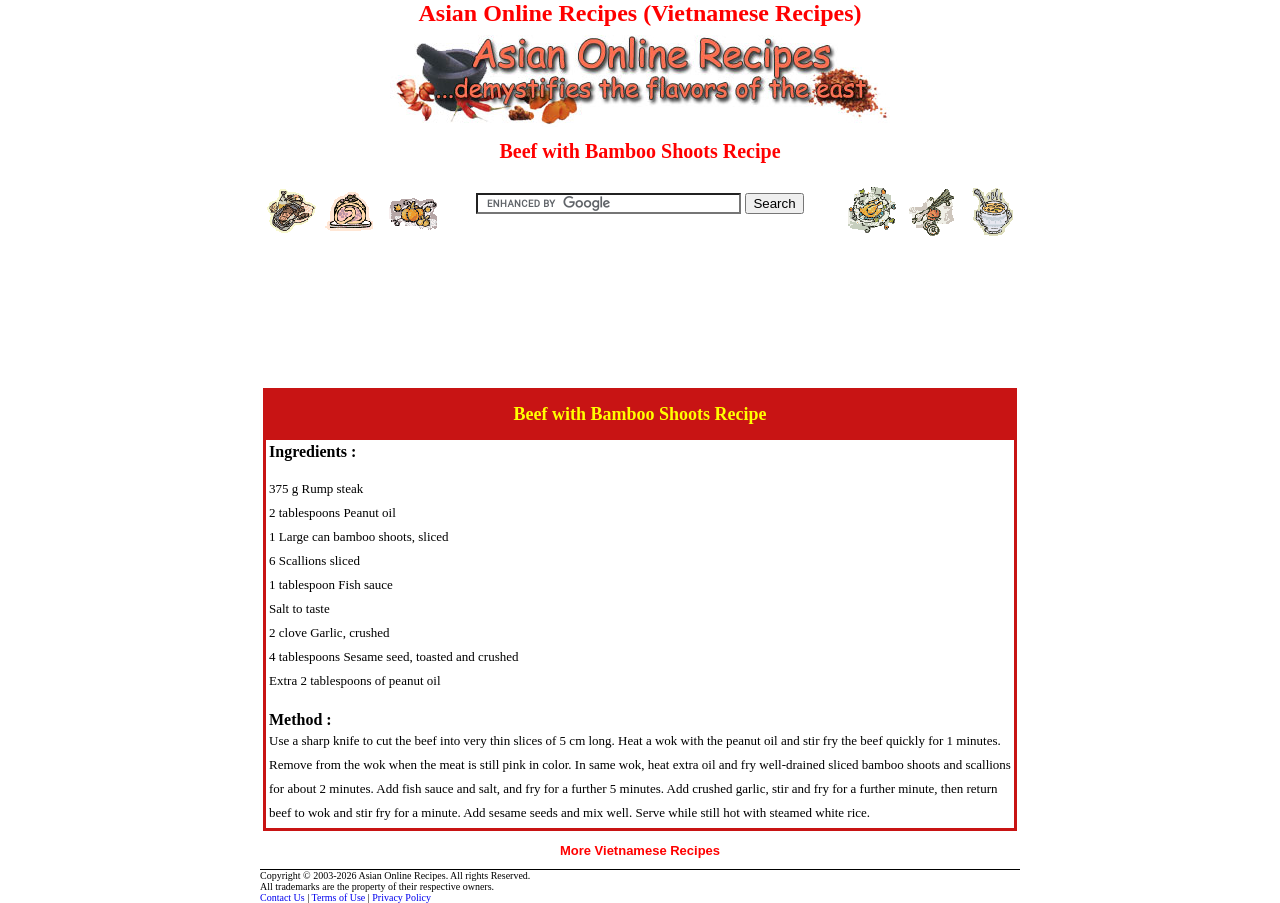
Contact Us (282, 897)
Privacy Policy (401, 897)
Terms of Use (339, 897)
